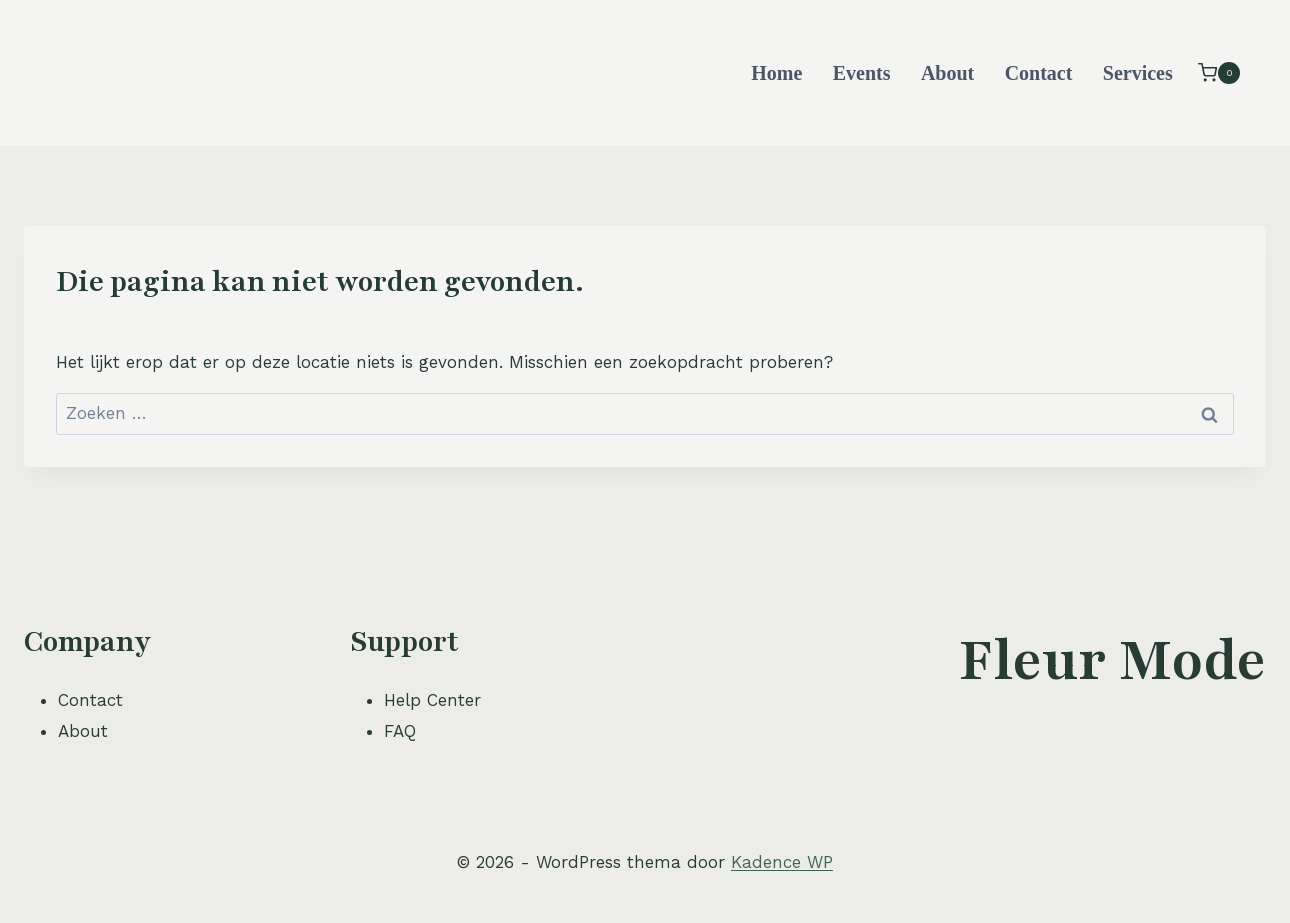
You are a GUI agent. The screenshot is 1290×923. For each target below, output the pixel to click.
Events (862, 73)
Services (1138, 73)
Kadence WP (782, 862)
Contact (1039, 73)
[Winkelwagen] (1219, 72)
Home (776, 73)
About (947, 73)
